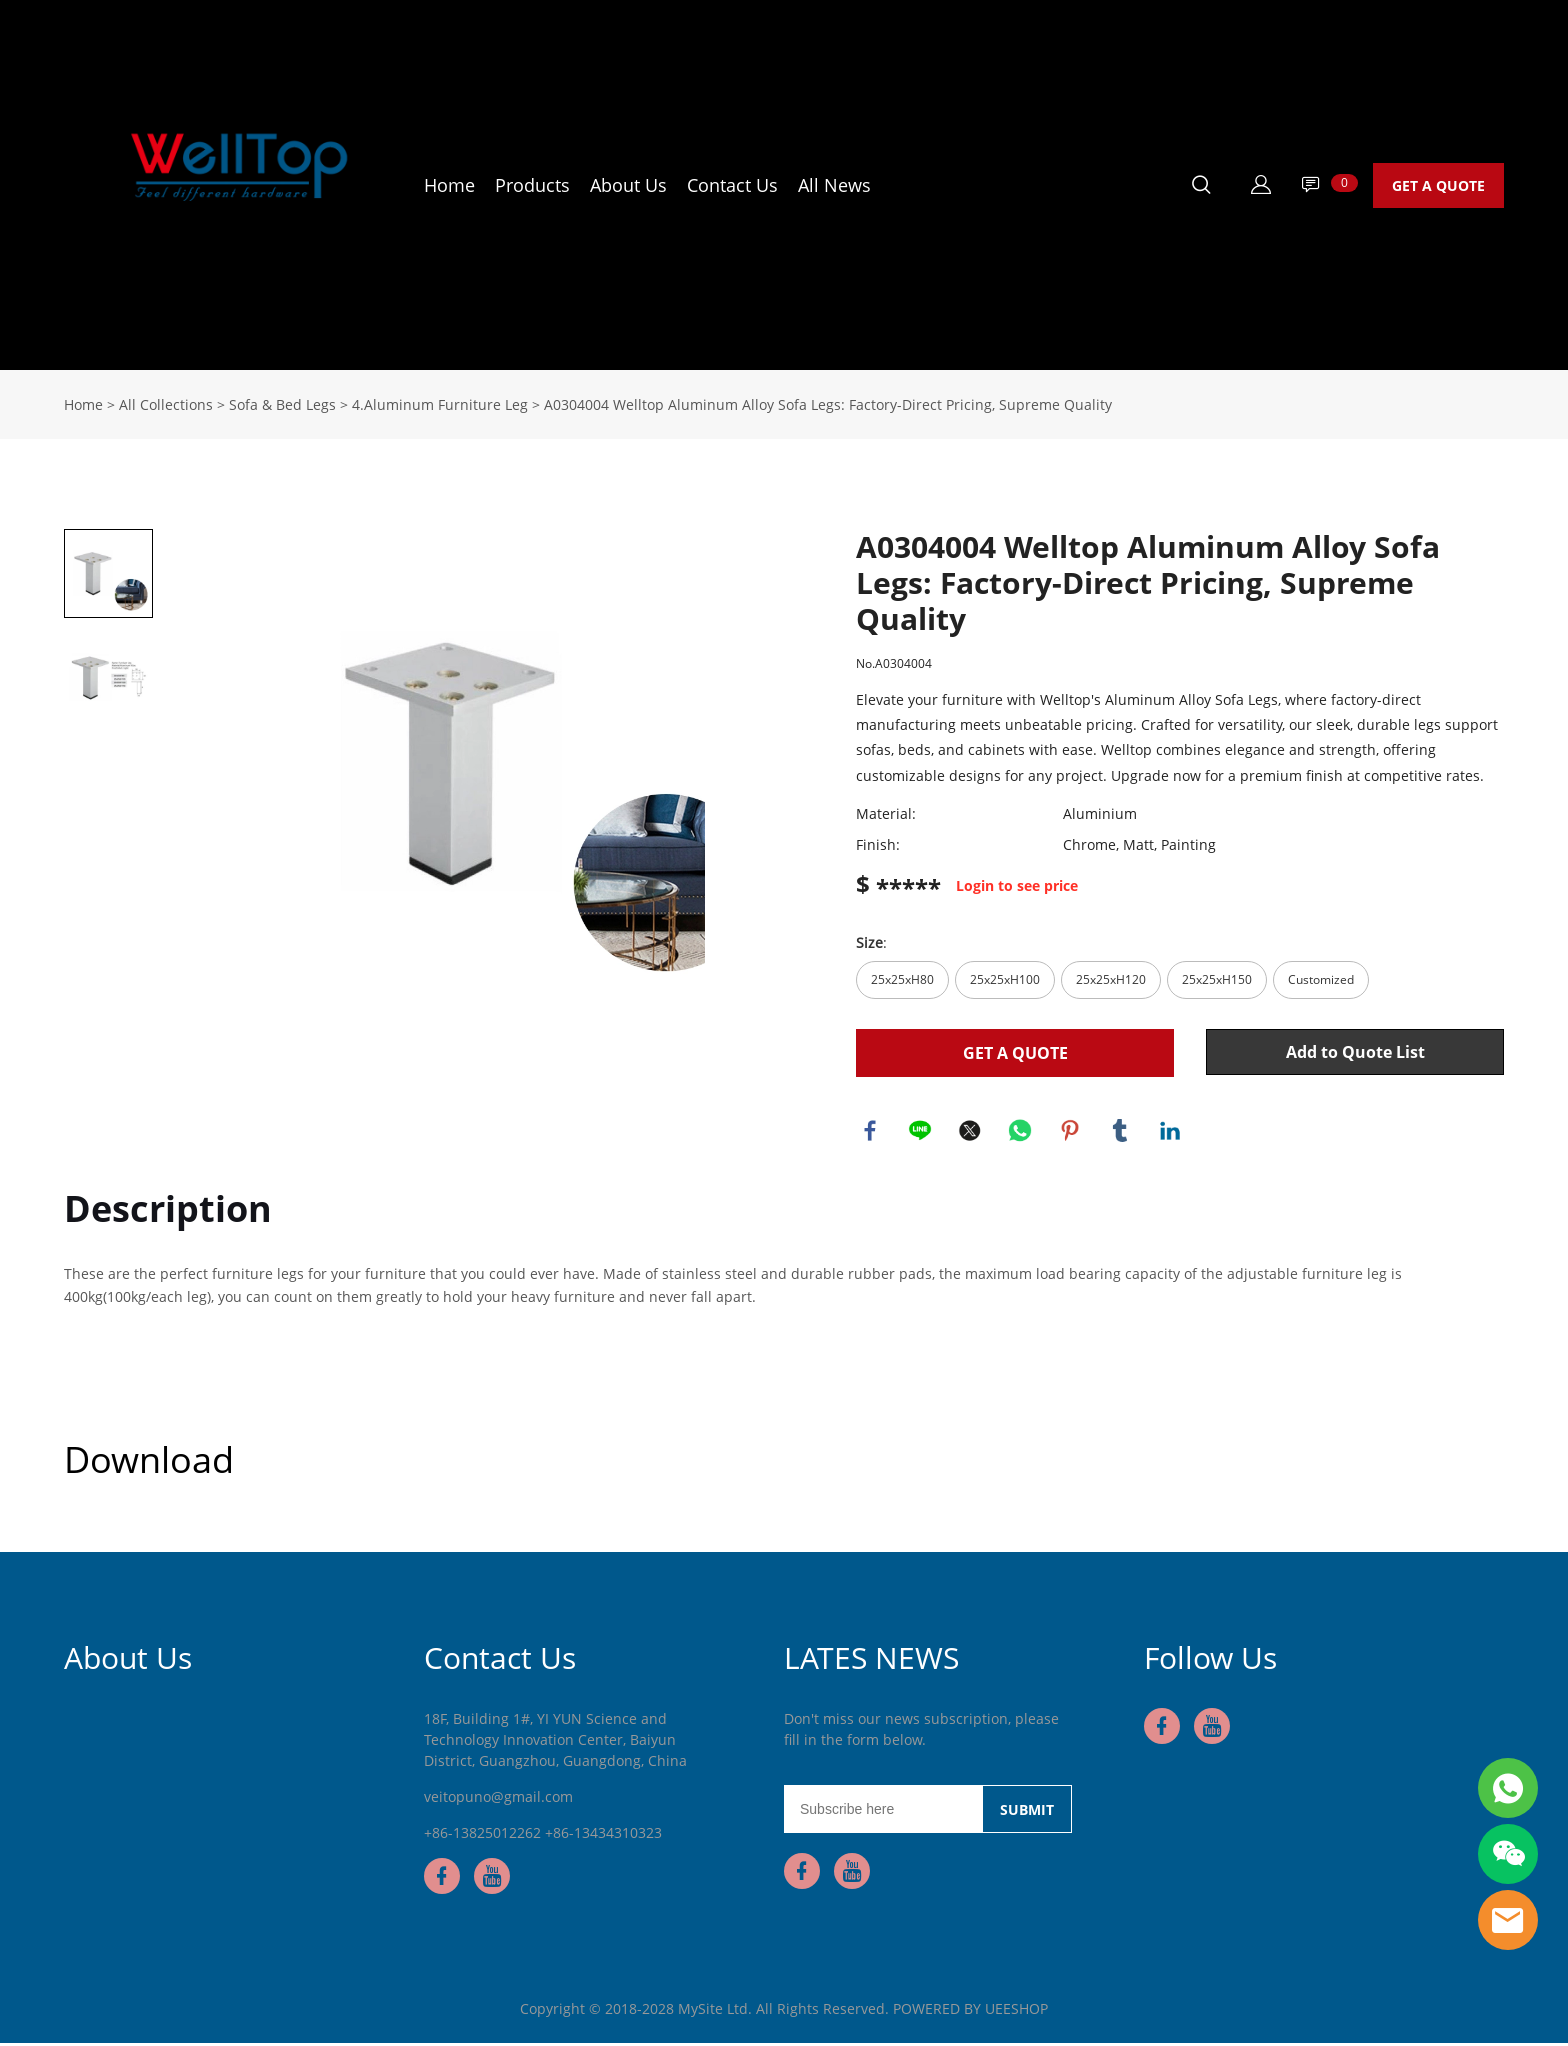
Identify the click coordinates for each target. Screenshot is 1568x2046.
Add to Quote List (1355, 1052)
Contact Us (732, 185)
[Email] (883, 1812)
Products (532, 185)
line (921, 1132)
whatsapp (1021, 1132)
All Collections (166, 404)
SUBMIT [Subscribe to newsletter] (1027, 1812)
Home (449, 185)
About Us (628, 185)
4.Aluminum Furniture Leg (440, 404)
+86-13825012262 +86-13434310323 (543, 1835)
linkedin (1171, 1132)
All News (834, 185)
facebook (871, 1132)
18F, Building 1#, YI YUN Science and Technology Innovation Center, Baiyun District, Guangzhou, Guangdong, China (555, 1742)
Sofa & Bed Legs (282, 404)
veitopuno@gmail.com (498, 1799)
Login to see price (1017, 886)
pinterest (1071, 1132)
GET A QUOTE (1438, 185)
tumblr (1121, 1132)
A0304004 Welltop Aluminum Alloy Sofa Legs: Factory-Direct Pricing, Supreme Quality (828, 404)
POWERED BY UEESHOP (970, 2011)
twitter (971, 1132)
